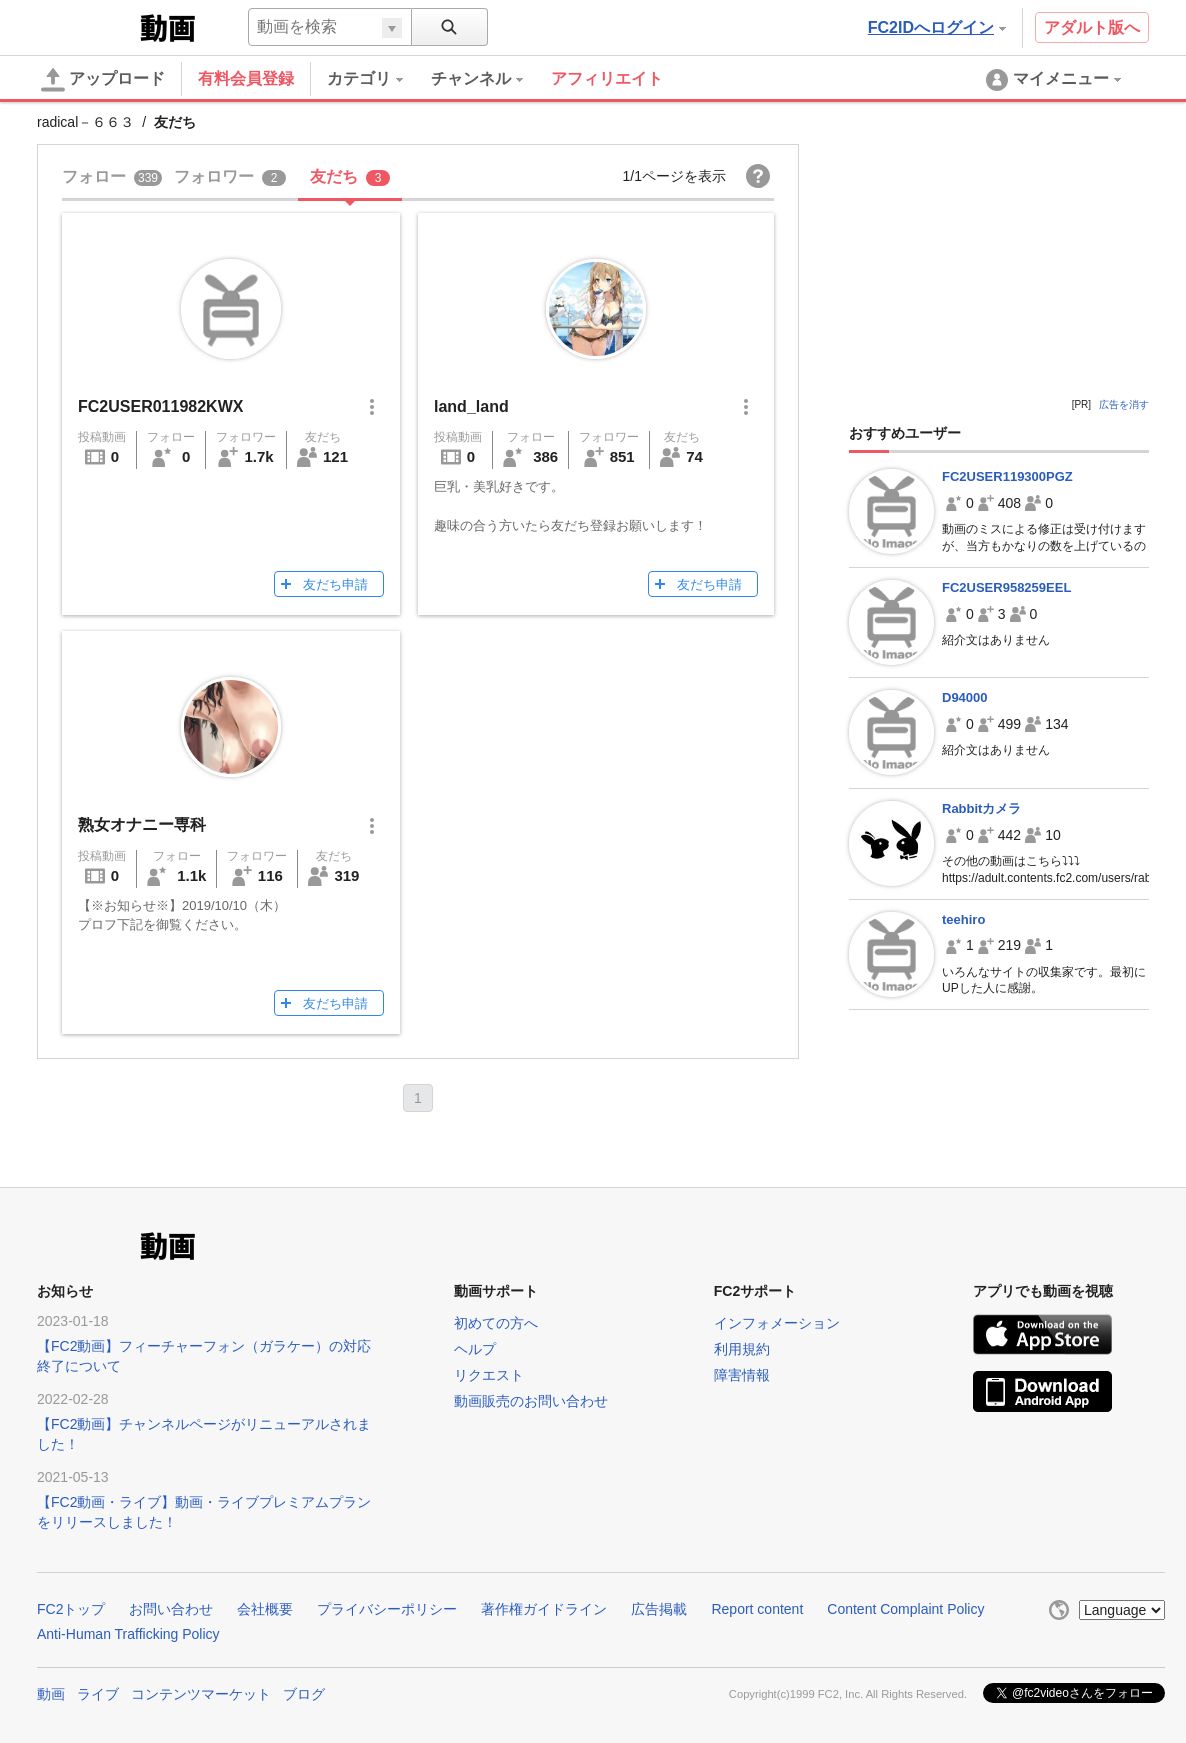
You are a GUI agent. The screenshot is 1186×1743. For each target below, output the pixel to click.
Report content (757, 1609)
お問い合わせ (171, 1609)
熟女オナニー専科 (142, 824)
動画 (51, 1694)
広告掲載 (659, 1609)
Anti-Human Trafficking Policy (128, 1634)
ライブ (98, 1694)
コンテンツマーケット (201, 1694)
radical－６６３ (85, 122)
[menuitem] (379, 79)
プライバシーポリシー (387, 1609)
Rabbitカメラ (981, 808)
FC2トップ (71, 1609)
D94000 (965, 697)
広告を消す (1124, 404)
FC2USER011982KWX (160, 406)
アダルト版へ (1092, 27)
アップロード (103, 80)
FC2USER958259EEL (1006, 587)
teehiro (963, 919)
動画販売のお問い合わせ (531, 1401)
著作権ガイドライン (544, 1609)
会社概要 (265, 1609)
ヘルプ (475, 1349)
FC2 (86, 26)
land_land (471, 406)
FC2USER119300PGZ (1007, 476)
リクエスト (489, 1375)
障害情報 (742, 1375)
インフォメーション (777, 1323)
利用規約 (742, 1349)
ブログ (304, 1694)
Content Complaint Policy (905, 1609)
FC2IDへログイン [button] (937, 27)
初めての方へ (496, 1323)
